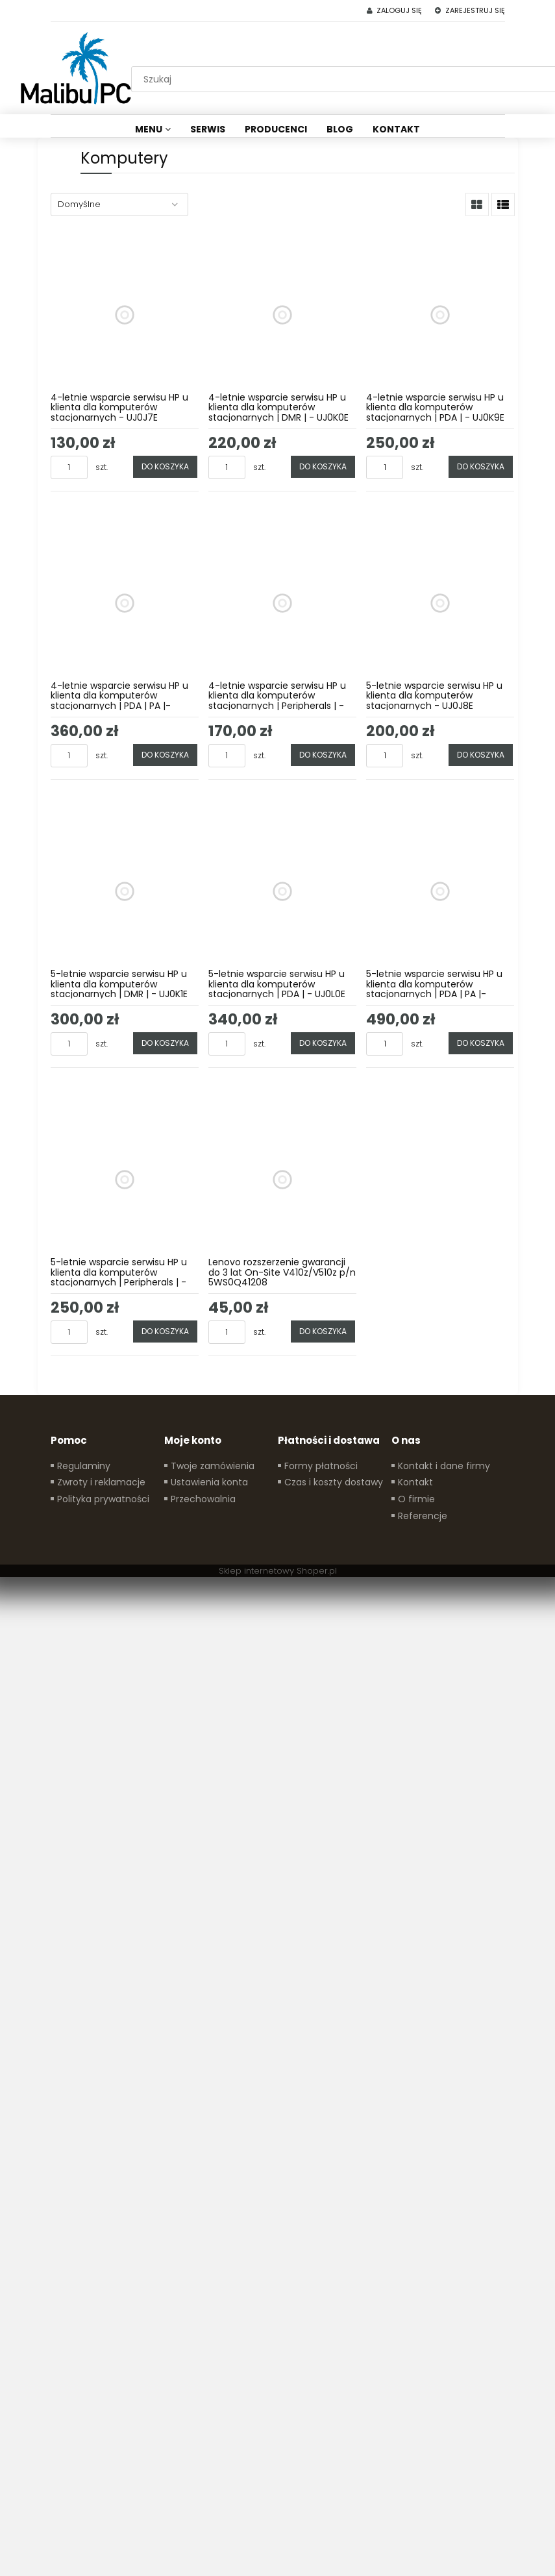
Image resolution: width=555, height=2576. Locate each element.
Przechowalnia (203, 1498)
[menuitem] (152, 129)
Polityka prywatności (103, 1498)
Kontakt (415, 1482)
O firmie (416, 1498)
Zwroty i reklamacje (101, 1482)
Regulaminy (83, 1465)
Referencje (422, 1515)
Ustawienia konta (209, 1482)
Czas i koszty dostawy (333, 1482)
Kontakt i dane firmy (444, 1465)
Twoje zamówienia (212, 1465)
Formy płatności (321, 1465)
